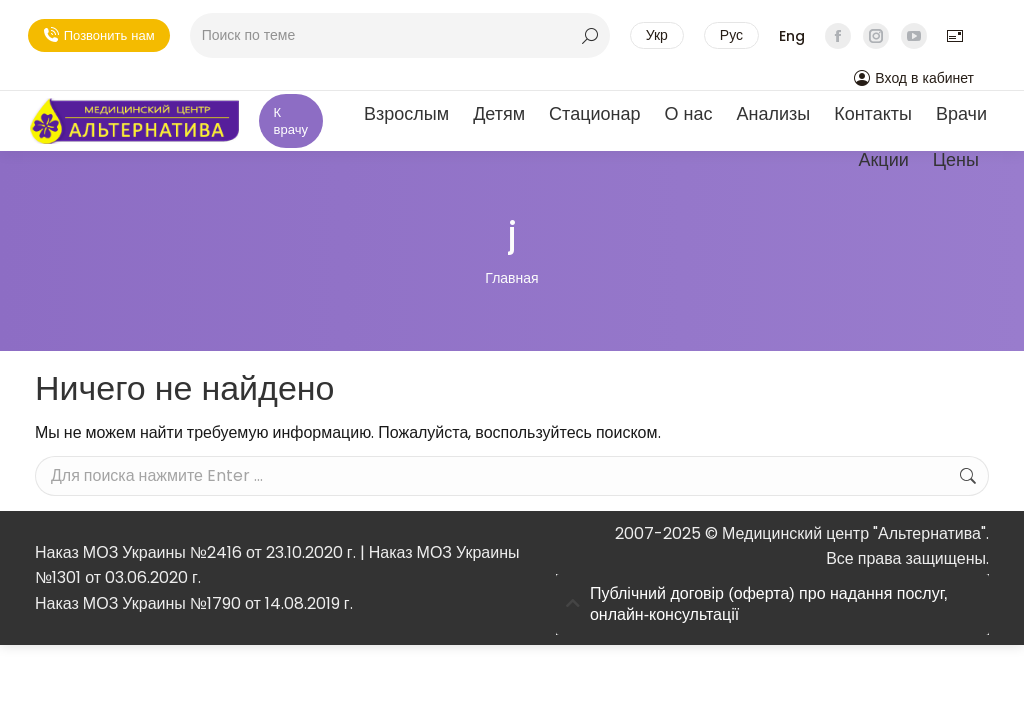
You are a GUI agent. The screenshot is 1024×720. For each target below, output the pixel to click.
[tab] (772, 605)
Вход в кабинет (914, 78)
